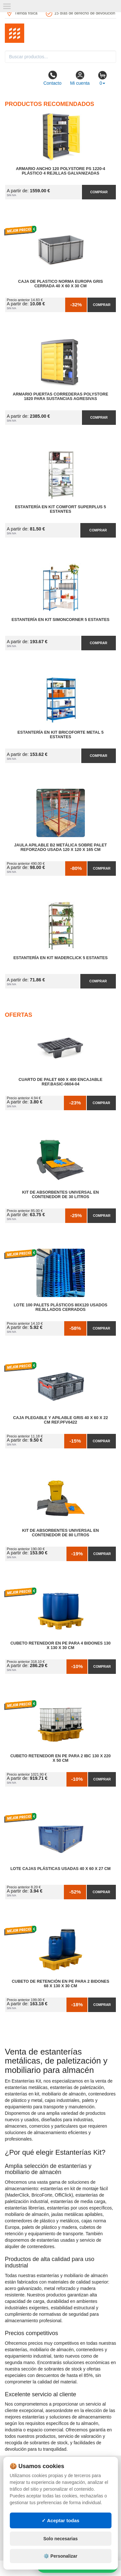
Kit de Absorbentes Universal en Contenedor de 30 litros (60, 1194)
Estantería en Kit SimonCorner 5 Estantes (60, 619)
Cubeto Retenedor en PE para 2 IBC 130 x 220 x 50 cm (60, 1758)
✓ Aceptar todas (60, 2520)
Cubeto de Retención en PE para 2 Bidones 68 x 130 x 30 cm (60, 1983)
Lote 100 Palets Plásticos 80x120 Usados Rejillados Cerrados (60, 1307)
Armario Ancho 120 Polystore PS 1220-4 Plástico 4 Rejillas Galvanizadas (60, 171)
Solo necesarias (60, 2538)
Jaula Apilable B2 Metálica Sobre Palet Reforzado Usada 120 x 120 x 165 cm (60, 847)
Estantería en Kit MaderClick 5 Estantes (60, 958)
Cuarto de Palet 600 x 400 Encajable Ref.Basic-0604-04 (61, 1081)
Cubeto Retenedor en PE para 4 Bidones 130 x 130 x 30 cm (60, 1645)
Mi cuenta (80, 78)
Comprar (98, 192)
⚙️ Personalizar (60, 2556)
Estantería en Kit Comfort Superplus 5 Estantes (60, 509)
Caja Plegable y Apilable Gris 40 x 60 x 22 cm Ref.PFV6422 (60, 1420)
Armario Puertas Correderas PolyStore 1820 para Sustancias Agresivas (60, 396)
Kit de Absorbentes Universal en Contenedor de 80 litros (60, 1532)
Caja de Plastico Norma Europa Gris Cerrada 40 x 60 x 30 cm (60, 283)
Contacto (52, 78)
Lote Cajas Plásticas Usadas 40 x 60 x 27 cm (60, 1868)
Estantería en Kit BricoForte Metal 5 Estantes (60, 734)
